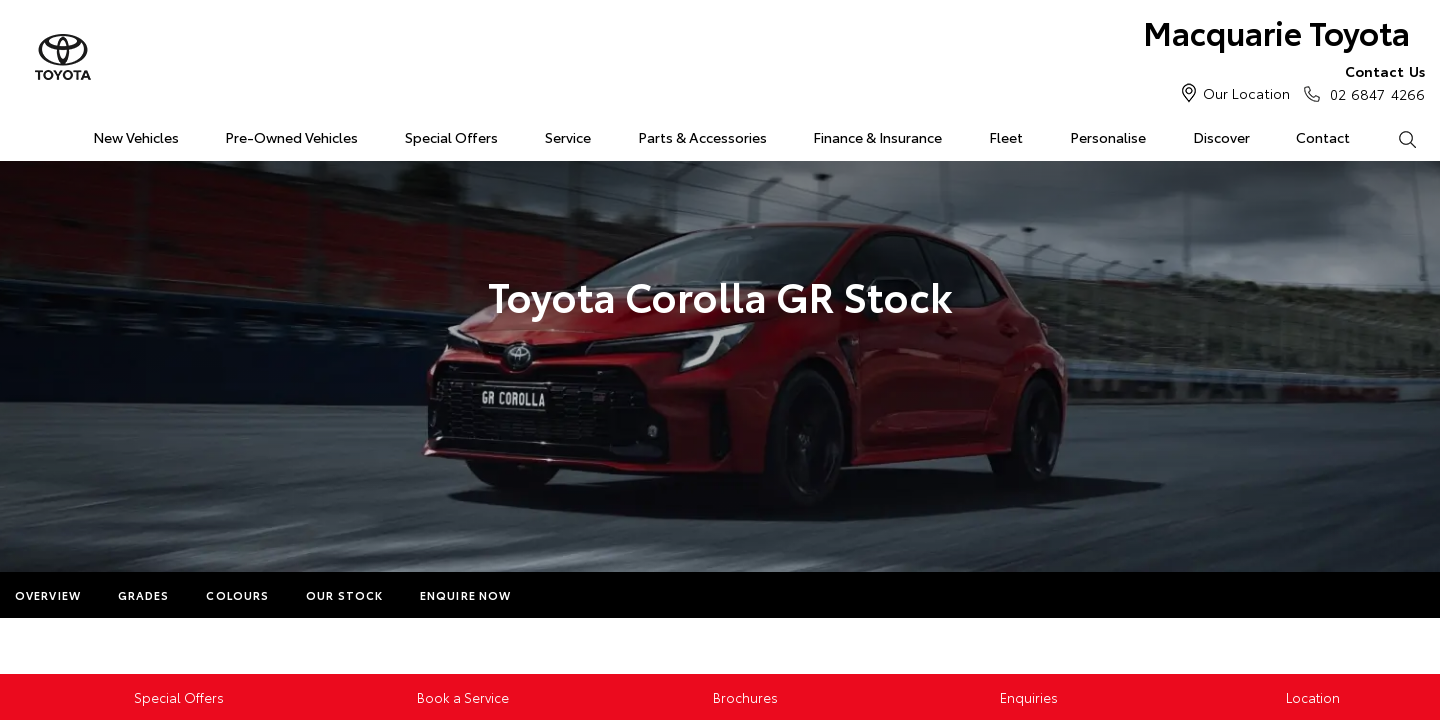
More (566, 595)
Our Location (1246, 93)
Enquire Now (465, 595)
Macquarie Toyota (1276, 31)
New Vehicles (136, 137)
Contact (1323, 137)
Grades (144, 595)
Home (23, 133)
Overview (48, 595)
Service (568, 137)
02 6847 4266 (1373, 82)
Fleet (1006, 137)
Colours (237, 595)
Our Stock (344, 595)
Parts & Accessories (702, 137)
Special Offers (451, 137)
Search (1395, 138)
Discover (1221, 137)
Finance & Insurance (877, 137)
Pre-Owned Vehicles (291, 137)
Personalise (1108, 137)
